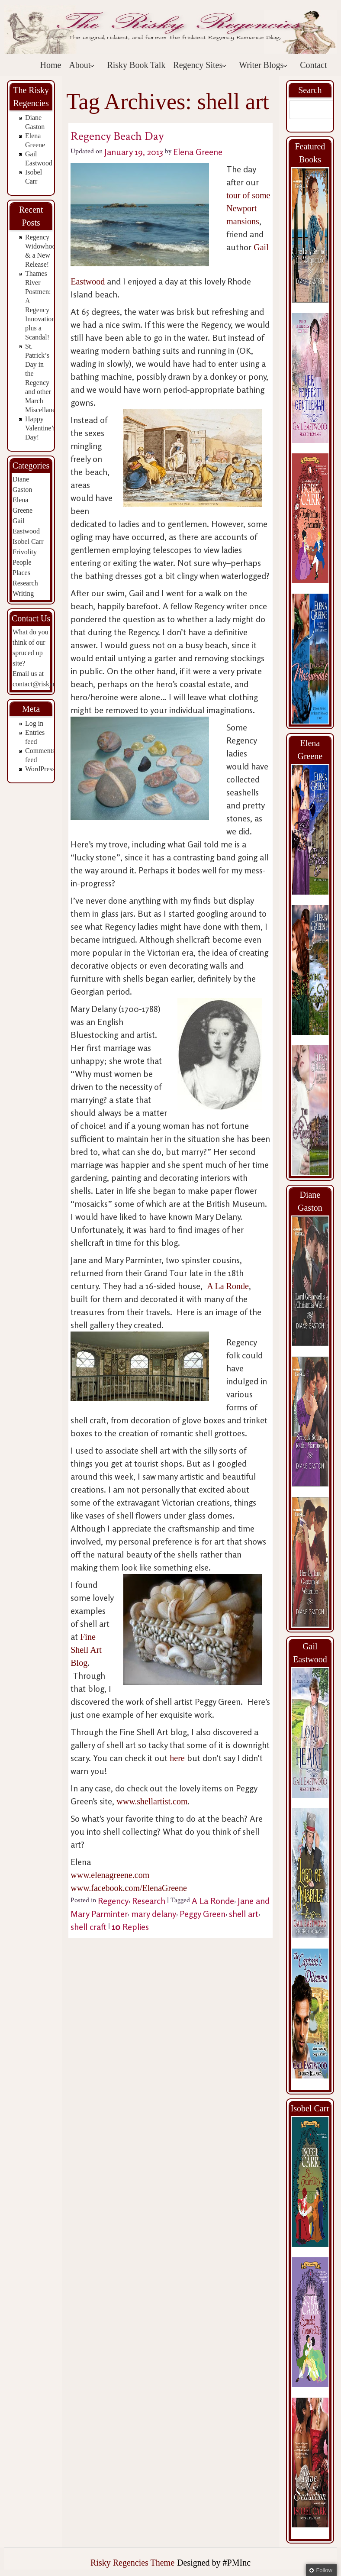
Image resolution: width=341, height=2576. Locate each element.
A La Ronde (228, 1286)
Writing (23, 593)
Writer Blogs (263, 65)
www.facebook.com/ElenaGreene (129, 1888)
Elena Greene (197, 151)
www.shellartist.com (151, 1801)
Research (25, 583)
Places (21, 572)
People (22, 562)
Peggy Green (202, 1913)
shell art (243, 1913)
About (82, 65)
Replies (130, 1926)
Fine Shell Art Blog (86, 1650)
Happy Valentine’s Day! (40, 428)
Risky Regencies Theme (132, 2562)
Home (50, 65)
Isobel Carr (28, 541)
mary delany (153, 1913)
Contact (313, 65)
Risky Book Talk (136, 65)
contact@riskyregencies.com (53, 684)
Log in (34, 723)
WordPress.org (45, 768)
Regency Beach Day (117, 136)
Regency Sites (200, 65)
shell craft (88, 1926)
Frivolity (25, 552)
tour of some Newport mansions (248, 208)
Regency (113, 1900)
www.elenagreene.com (110, 1875)
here (177, 1758)
